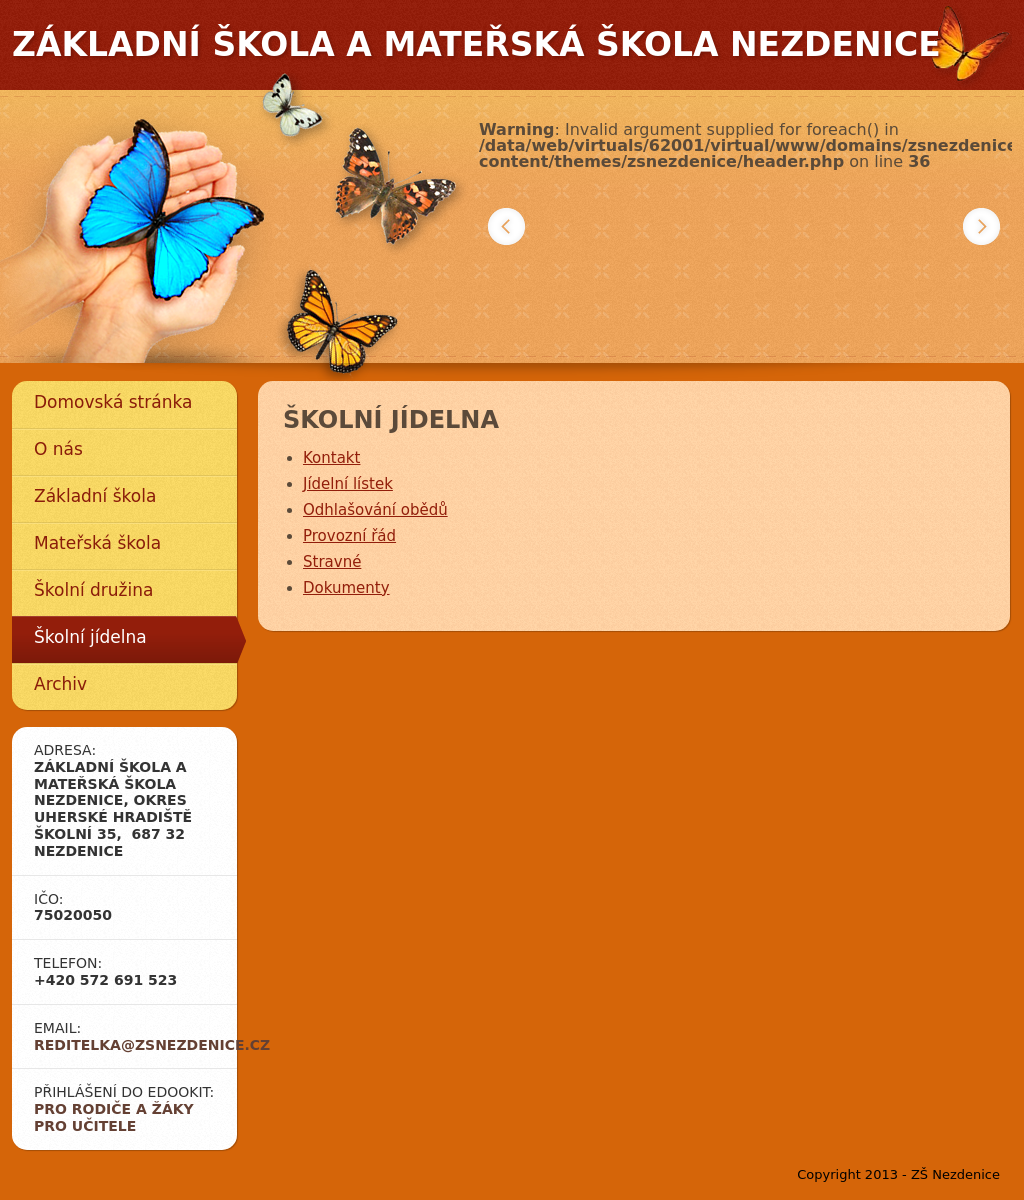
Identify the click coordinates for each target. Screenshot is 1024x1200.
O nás (58, 449)
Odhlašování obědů (375, 510)
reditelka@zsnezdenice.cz (152, 1045)
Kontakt (331, 458)
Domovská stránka (113, 402)
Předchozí (506, 226)
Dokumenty (346, 588)
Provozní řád (349, 536)
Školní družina (93, 590)
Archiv (60, 684)
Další (981, 226)
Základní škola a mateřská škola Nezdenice (476, 44)
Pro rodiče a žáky (114, 1109)
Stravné (332, 562)
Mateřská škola (97, 543)
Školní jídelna (90, 637)
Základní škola (95, 496)
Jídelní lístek (348, 484)
